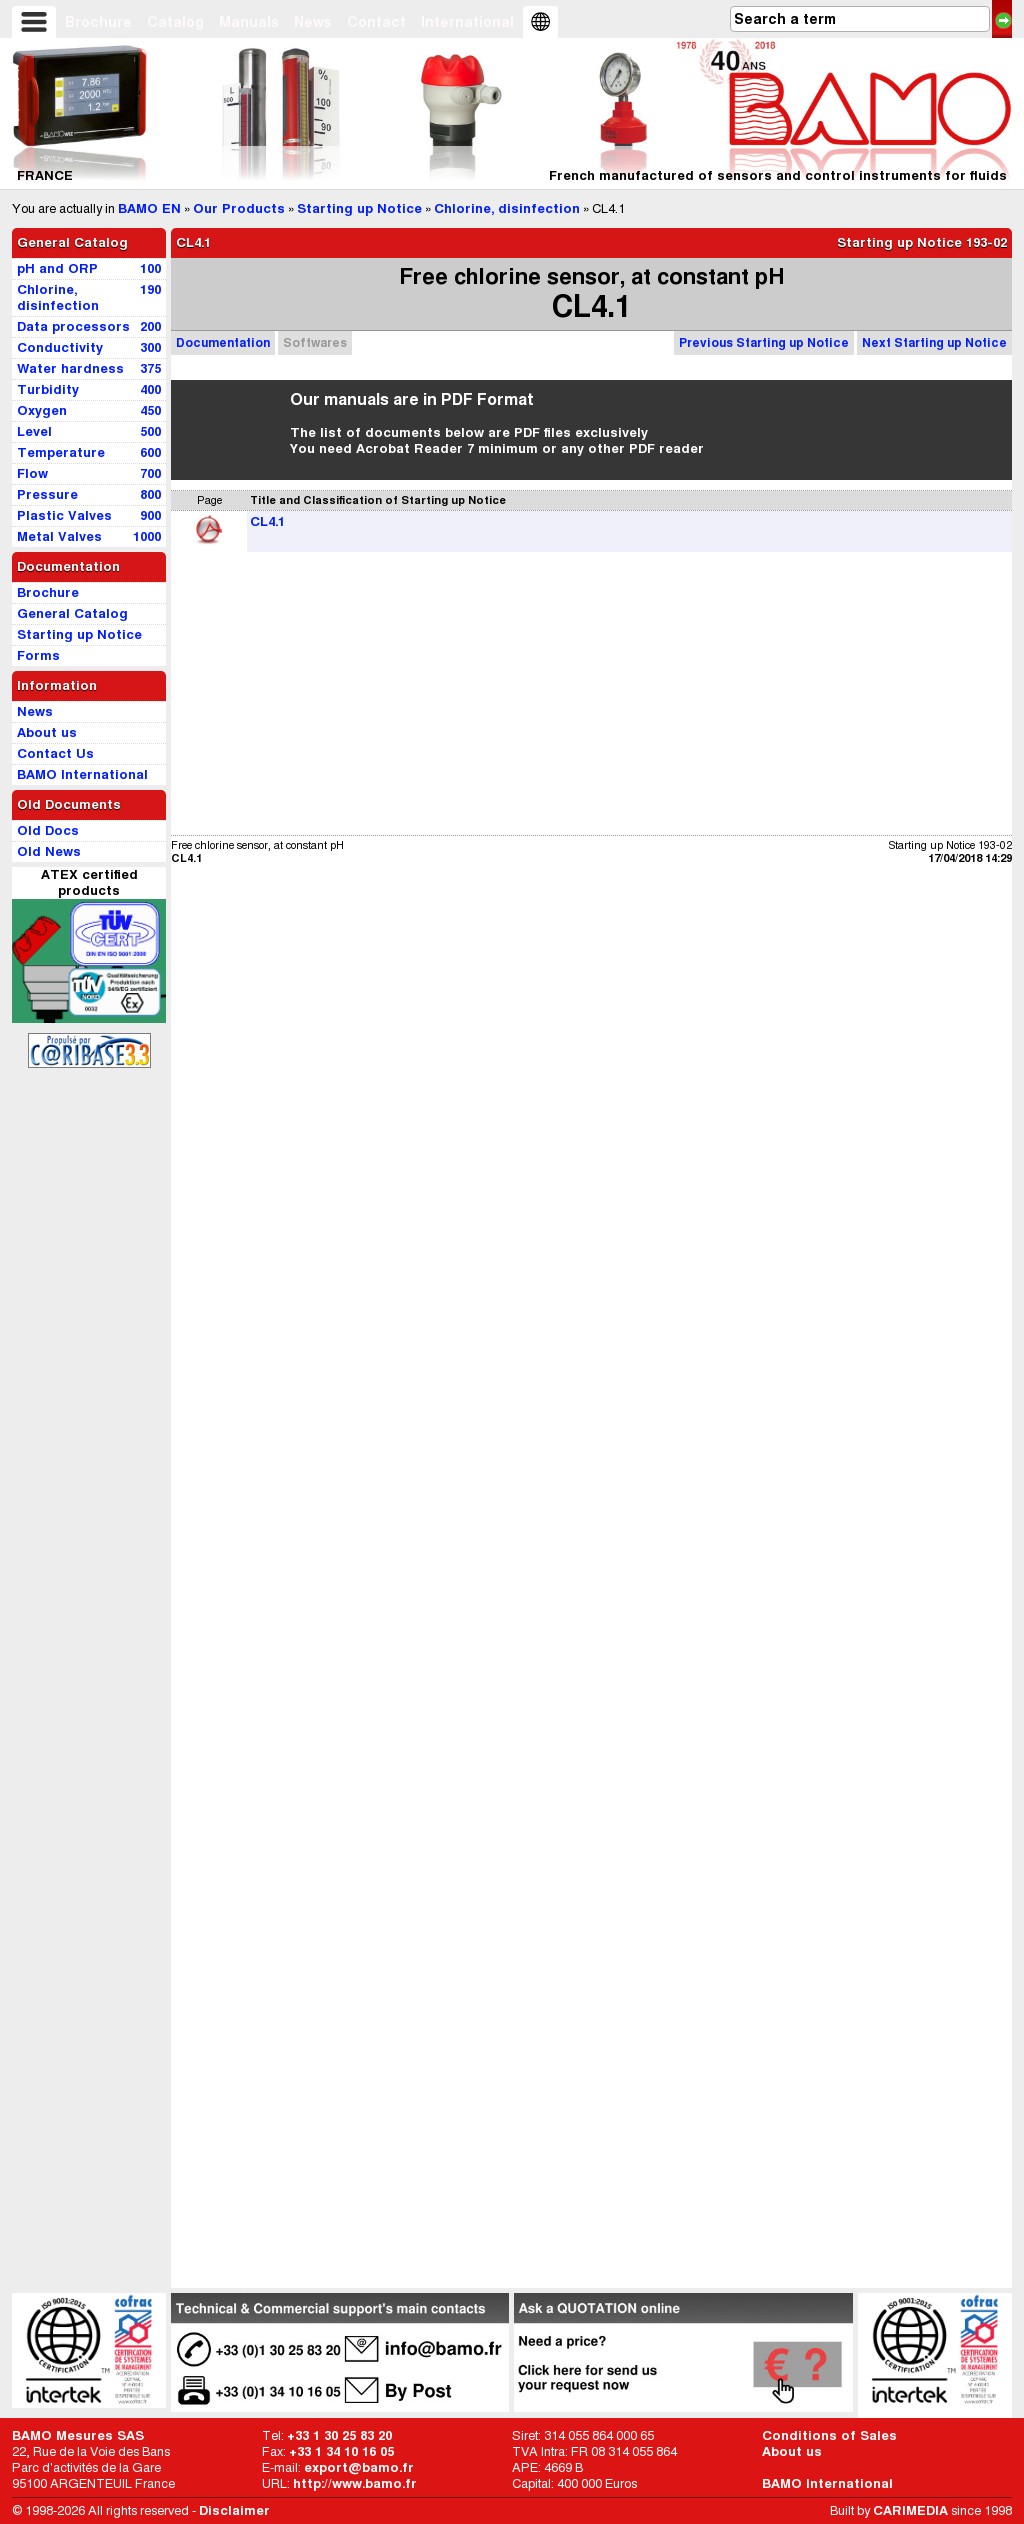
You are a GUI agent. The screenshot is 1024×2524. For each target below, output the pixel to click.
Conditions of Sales (829, 2435)
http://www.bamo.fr (355, 2483)
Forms (38, 655)
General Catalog (72, 242)
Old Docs (48, 830)
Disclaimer (234, 2510)
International (467, 22)
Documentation (223, 342)
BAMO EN (149, 208)
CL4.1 (267, 521)
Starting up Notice (359, 208)
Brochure (98, 22)
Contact (376, 22)
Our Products (239, 208)
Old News (49, 851)
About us (792, 2451)
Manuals (249, 22)
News (313, 22)
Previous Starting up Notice (764, 342)
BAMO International (827, 2483)
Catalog (175, 22)
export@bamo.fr (359, 2467)
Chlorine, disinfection (507, 208)
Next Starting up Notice (934, 342)
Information (57, 685)
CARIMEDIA (910, 2510)
